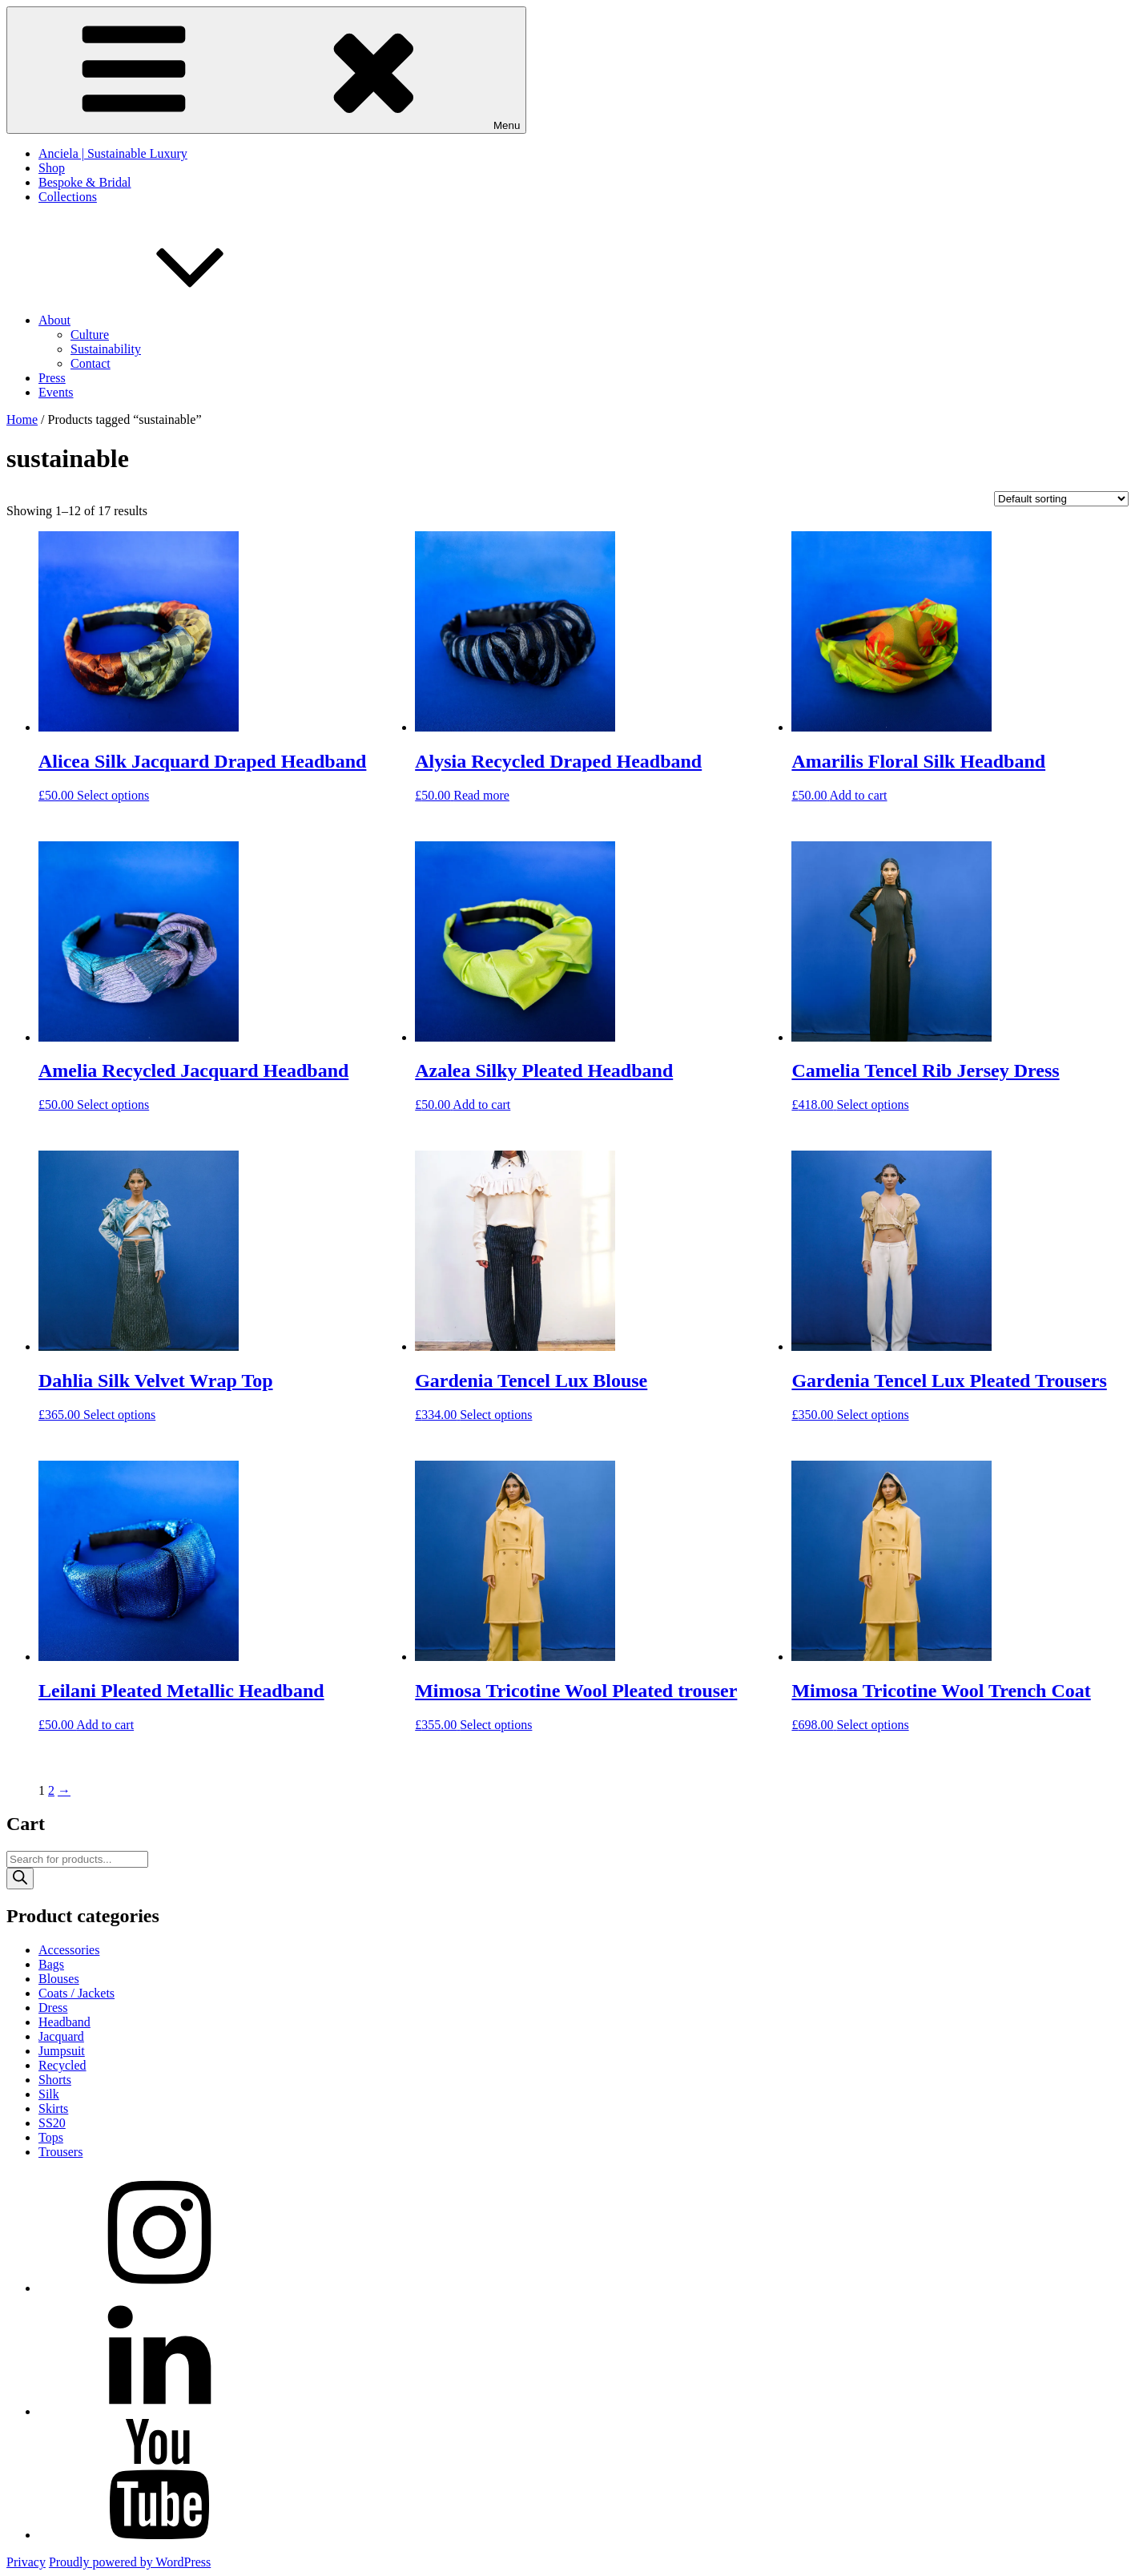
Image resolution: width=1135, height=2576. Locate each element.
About (174, 320)
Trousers (60, 2152)
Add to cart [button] (858, 795)
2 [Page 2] (51, 1790)
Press (52, 378)
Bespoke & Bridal (84, 182)
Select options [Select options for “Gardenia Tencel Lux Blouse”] (496, 1414)
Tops (50, 2137)
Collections (67, 197)
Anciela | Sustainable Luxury (112, 153)
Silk (48, 2094)
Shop (51, 168)
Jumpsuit (61, 2051)
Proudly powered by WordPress (130, 2562)
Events (56, 392)
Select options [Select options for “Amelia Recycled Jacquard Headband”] (113, 1104)
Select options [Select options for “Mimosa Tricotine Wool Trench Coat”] (872, 1724)
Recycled (62, 2065)
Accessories (68, 1950)
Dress (52, 2007)
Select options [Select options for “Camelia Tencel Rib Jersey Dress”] (872, 1104)
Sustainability (105, 349)
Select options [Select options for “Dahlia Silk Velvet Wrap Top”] (119, 1414)
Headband (64, 2022)
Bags (51, 1964)
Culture (89, 334)
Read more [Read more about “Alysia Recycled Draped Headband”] (481, 795)
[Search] (20, 1878)
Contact (90, 363)
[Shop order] (1061, 498)
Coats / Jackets (76, 1993)
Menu (266, 70)
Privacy (26, 2562)
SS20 (52, 2123)
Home (22, 419)
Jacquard (61, 2036)
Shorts (54, 2079)
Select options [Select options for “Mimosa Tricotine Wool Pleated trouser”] (496, 1724)
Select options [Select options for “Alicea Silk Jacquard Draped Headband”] (113, 795)
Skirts (53, 2108)
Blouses (58, 1978)
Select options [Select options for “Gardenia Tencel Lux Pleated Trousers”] (872, 1414)
